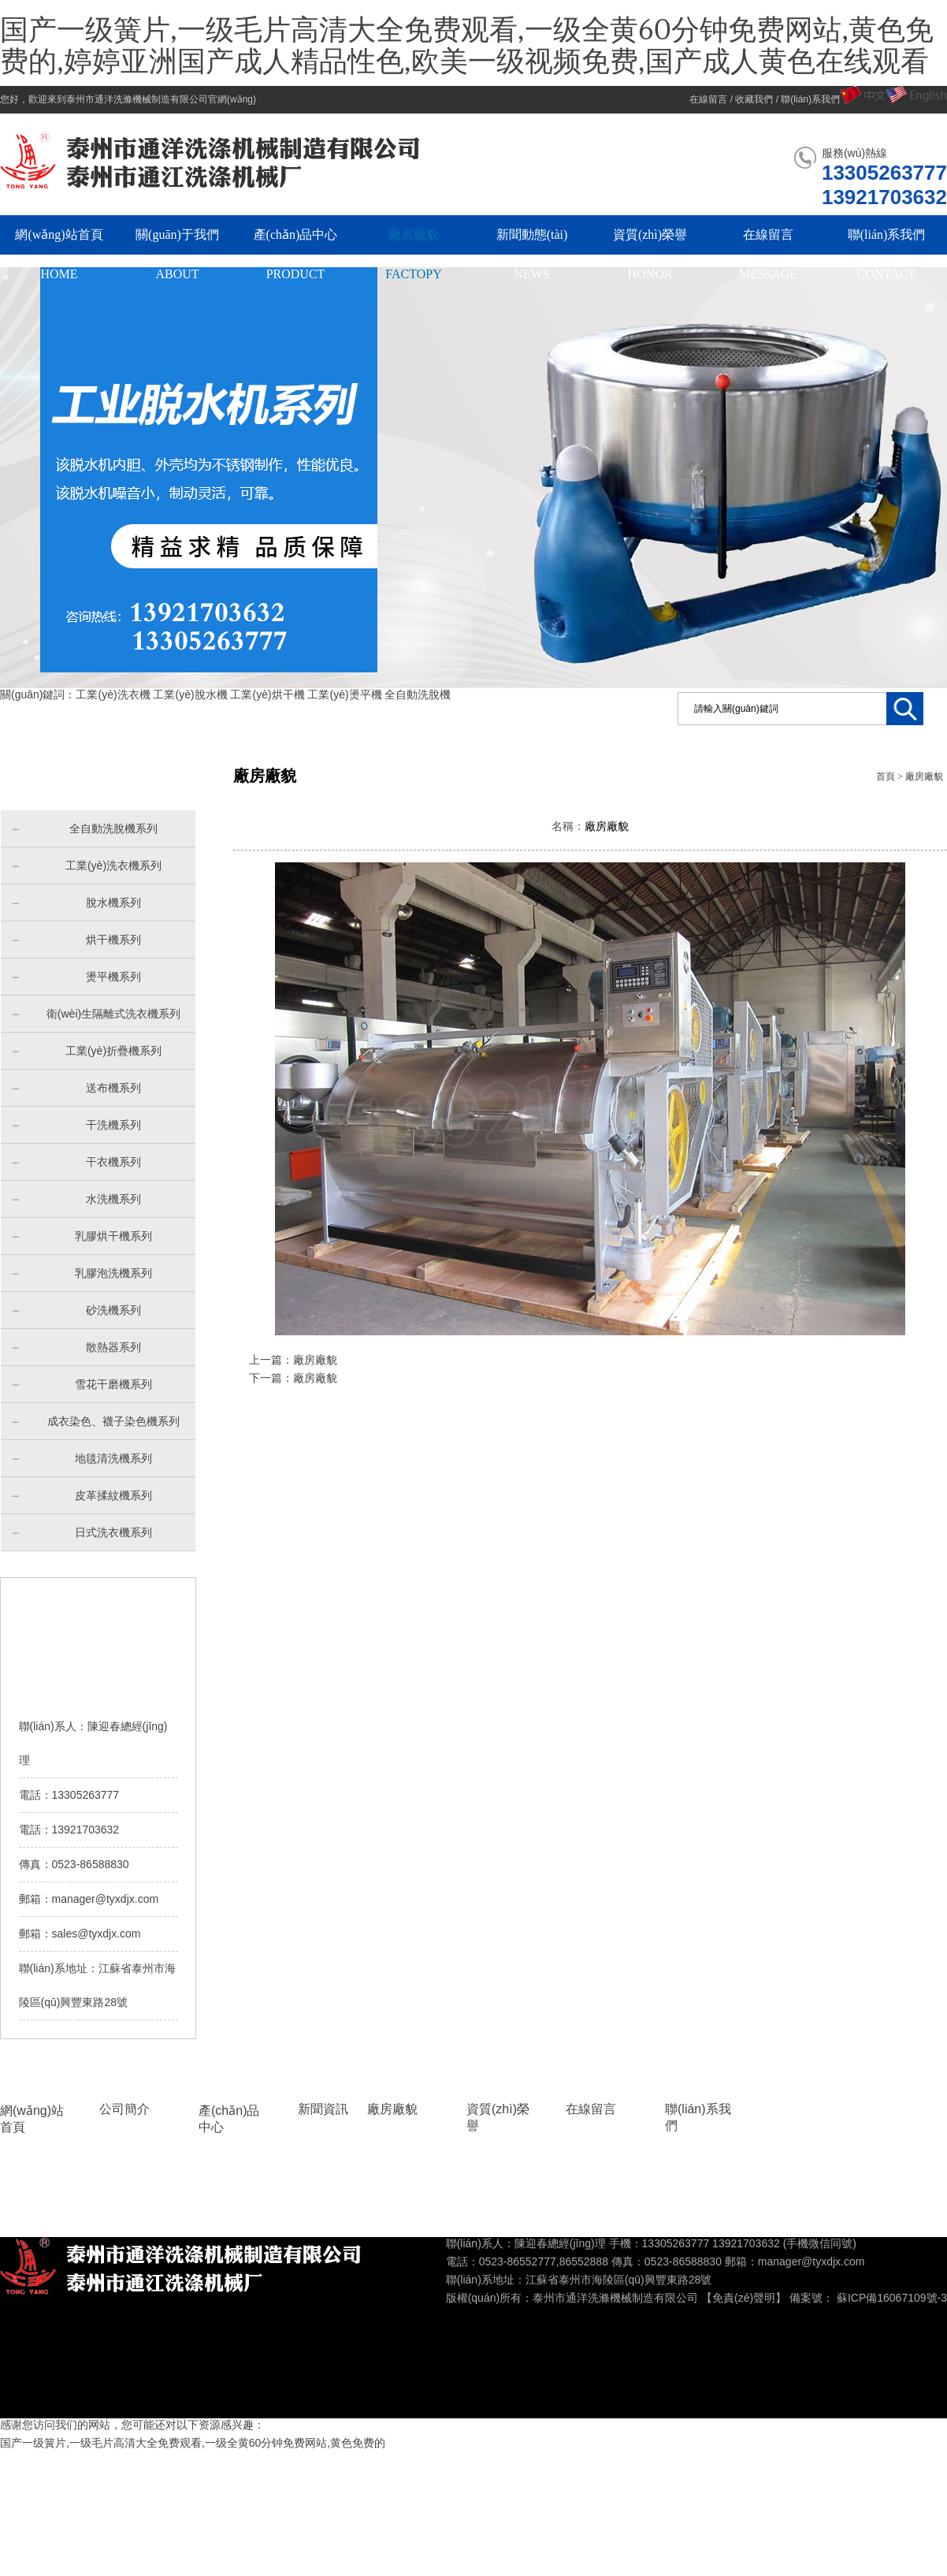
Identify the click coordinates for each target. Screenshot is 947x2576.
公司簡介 (124, 2109)
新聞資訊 (323, 2109)
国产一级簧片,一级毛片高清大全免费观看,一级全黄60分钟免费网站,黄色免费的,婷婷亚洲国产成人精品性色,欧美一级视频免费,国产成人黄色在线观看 (467, 46)
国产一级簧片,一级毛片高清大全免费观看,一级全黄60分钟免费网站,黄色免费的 (192, 2442)
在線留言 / (712, 99)
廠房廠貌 (924, 776)
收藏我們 (754, 99)
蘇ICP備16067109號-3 (892, 2297)
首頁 (885, 776)
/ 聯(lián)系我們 (806, 99)
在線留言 (591, 2109)
